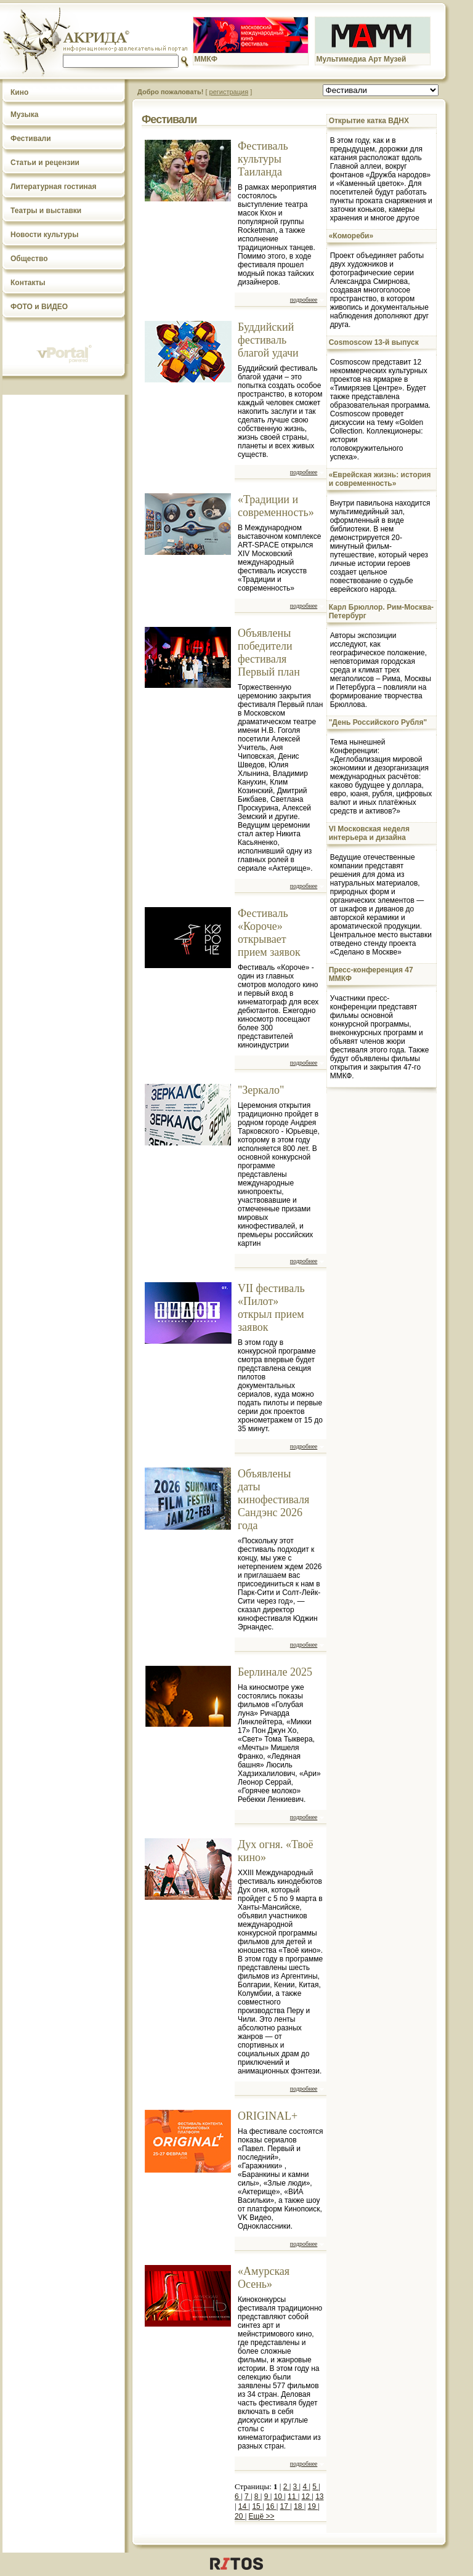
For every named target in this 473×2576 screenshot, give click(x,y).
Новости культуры (44, 234)
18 (299, 2506)
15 (257, 2506)
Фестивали (30, 138)
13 (319, 2496)
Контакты (28, 282)
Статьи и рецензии (44, 162)
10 (279, 2496)
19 (313, 2506)
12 (307, 2496)
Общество (29, 258)
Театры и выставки (45, 210)
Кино (19, 92)
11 (293, 2496)
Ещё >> (262, 2516)
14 (243, 2506)
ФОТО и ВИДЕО (39, 306)
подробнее (303, 299)
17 (285, 2506)
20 (240, 2516)
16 (271, 2506)
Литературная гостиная (53, 186)
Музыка (24, 114)
